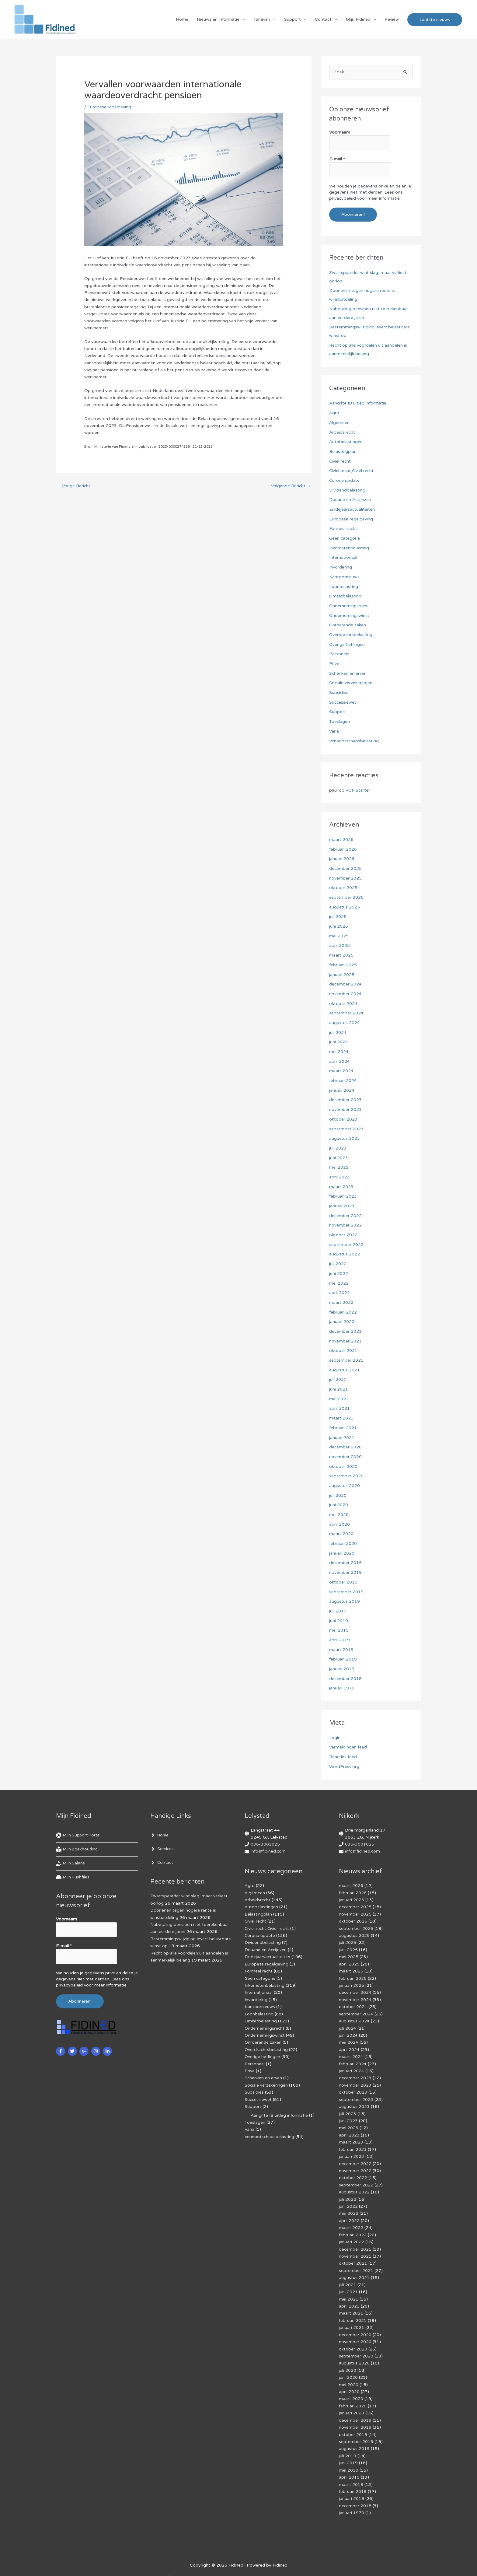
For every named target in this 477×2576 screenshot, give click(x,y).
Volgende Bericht (290, 487)
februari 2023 (343, 1191)
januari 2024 (341, 1086)
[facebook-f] (61, 2042)
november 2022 (345, 1220)
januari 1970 (341, 1680)
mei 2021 (339, 1393)
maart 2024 (341, 1067)
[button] (434, 20)
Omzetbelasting (345, 594)
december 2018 (345, 1671)
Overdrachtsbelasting (351, 632)
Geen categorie (344, 537)
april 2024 (339, 1057)
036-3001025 (265, 1836)
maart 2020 (341, 1527)
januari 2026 (341, 856)
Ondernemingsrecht (349, 604)
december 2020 (345, 1441)
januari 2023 (341, 1201)
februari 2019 (343, 1651)
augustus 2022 (344, 1249)
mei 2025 (339, 933)
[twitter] (73, 2042)
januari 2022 (341, 1316)
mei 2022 (339, 1278)
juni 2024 (338, 1038)
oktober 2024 (343, 1000)
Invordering (340, 566)
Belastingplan (343, 450)
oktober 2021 (343, 1345)
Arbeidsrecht (342, 431)
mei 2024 (339, 1048)
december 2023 (345, 1095)
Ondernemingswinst (349, 613)
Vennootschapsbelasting (354, 738)
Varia (334, 728)
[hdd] (73, 1869)
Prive (334, 661)
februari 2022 (343, 1306)
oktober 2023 (343, 1115)
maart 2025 (341, 952)
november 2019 (345, 1565)
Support (292, 20)
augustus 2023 (344, 1134)
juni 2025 (338, 923)
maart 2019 (341, 1642)
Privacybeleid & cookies (112, 2560)
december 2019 (345, 1556)
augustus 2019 (344, 1594)
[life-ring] (79, 1827)
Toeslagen (339, 719)
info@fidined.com (268, 1843)
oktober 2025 (343, 884)
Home (182, 20)
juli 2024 (337, 1028)
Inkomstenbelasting (349, 546)
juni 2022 (338, 1268)
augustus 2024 (344, 1019)
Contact (323, 20)
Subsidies (338, 690)
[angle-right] (160, 1827)
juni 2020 (338, 1498)
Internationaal (343, 556)
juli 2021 (337, 1374)
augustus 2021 (344, 1364)
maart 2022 (341, 1297)
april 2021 (339, 1402)
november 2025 (345, 875)
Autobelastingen (346, 441)
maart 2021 (341, 1412)
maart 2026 (341, 837)
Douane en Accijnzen (350, 498)
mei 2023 (339, 1163)
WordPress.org (344, 1758)
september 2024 (346, 1009)
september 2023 (346, 1124)
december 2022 (345, 1210)
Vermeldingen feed (348, 1739)
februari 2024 (343, 1076)
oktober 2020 (343, 1460)
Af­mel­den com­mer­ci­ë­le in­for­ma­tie (297, 2560)
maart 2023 (341, 1182)
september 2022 (346, 1239)
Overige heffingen (347, 642)
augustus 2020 (344, 1479)
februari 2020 (343, 1536)
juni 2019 (338, 1613)
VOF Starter (358, 787)
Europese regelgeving (109, 108)
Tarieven (261, 20)
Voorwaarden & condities (363, 2560)
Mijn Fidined (358, 20)
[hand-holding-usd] (71, 1855)
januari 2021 (341, 1431)
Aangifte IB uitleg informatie (357, 402)
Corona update (344, 479)
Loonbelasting (343, 585)
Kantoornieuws (344, 575)
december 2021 (345, 1325)
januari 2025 (341, 971)
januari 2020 (341, 1546)
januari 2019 (341, 1661)
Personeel (339, 652)
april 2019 (339, 1632)
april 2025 (339, 942)
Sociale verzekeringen (351, 681)
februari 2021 (343, 1421)
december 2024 (345, 980)
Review (392, 20)
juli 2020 (337, 1489)
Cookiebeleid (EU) (160, 2560)
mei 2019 (339, 1623)
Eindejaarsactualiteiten (352, 508)
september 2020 (346, 1469)
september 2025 (346, 894)
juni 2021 (338, 1383)
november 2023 (345, 1105)
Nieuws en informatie (218, 20)
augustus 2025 (344, 904)
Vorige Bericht (74, 487)
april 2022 (339, 1287)
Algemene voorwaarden (234, 2560)
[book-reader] (78, 1841)
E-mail (337, 160)
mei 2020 (339, 1508)
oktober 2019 (343, 1575)
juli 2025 (337, 913)
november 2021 (345, 1335)
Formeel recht (343, 527)
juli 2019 (337, 1604)
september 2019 (346, 1584)
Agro (334, 412)
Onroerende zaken (347, 623)
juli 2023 (337, 1143)
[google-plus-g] (84, 2042)
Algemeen (339, 422)
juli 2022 (337, 1259)
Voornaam (339, 133)
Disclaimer (193, 2560)
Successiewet (343, 700)
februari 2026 (343, 846)
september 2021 (346, 1354)
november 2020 (345, 1450)
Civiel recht (340, 460)
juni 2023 (338, 1153)
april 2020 (339, 1517)
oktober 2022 (343, 1230)
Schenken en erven (348, 671)
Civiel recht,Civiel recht (352, 470)
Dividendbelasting (347, 489)
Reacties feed (343, 1749)
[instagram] (96, 2042)
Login (334, 1730)
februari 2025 (343, 961)
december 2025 (345, 865)
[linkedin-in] (108, 2042)
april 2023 (339, 1172)
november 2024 (345, 990)
